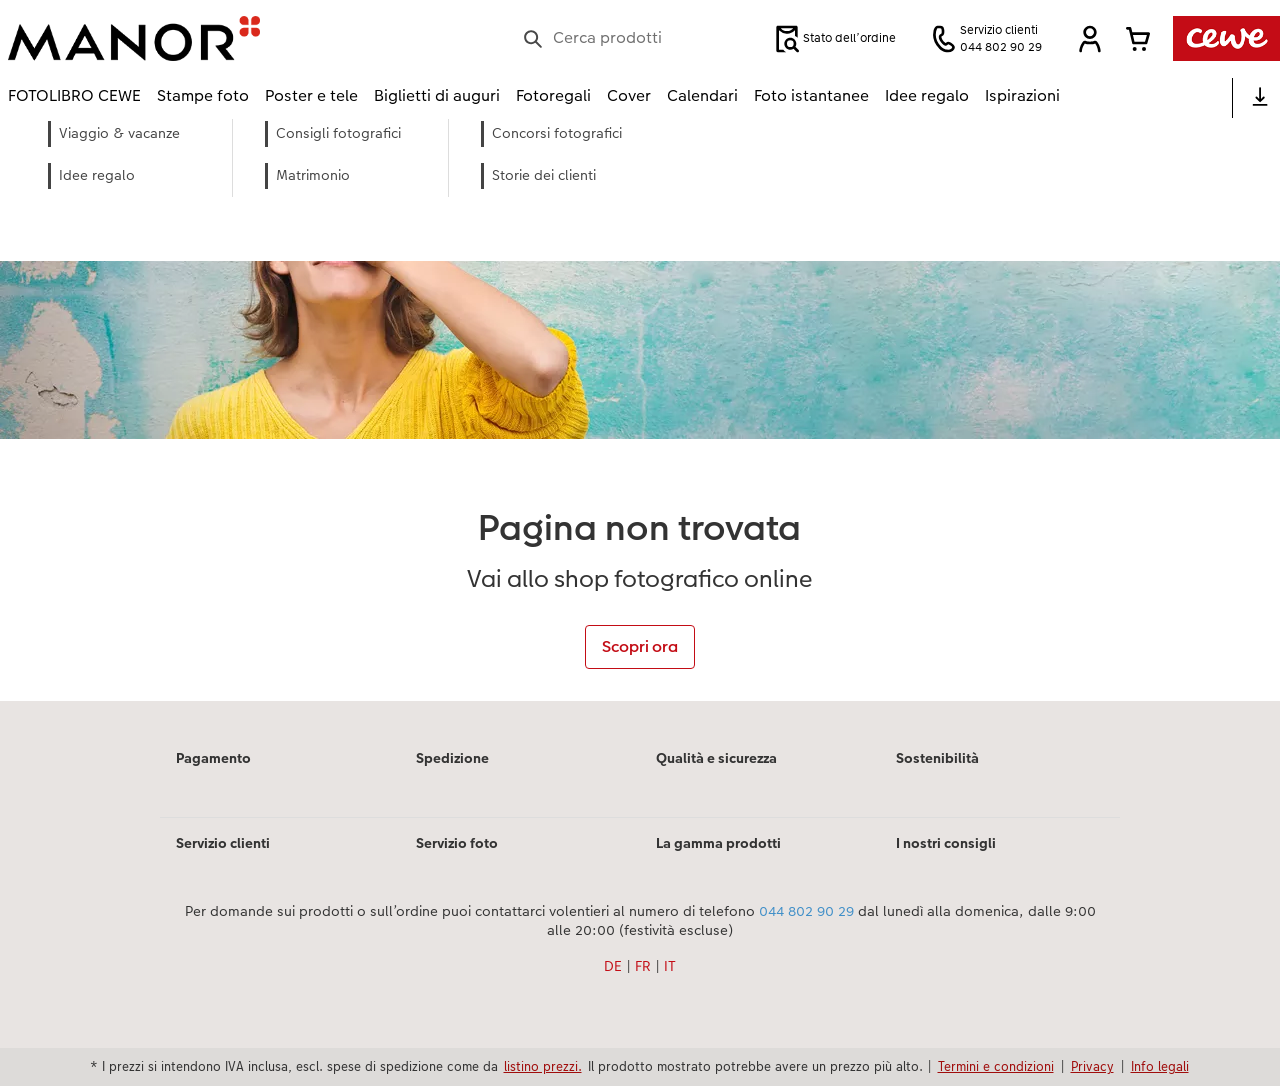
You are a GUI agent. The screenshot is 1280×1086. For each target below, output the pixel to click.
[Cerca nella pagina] (638, 38)
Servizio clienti (223, 843)
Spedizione (452, 758)
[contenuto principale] (640, 410)
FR (643, 966)
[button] (1090, 39)
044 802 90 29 (806, 911)
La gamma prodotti (718, 843)
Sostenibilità (937, 758)
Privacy (1092, 1066)
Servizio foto (457, 843)
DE (613, 966)
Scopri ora (640, 646)
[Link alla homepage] (204, 38)
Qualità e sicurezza (716, 758)
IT (670, 966)
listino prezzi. (543, 1066)
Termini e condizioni (996, 1066)
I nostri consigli (946, 843)
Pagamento (213, 758)
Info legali (1160, 1066)
